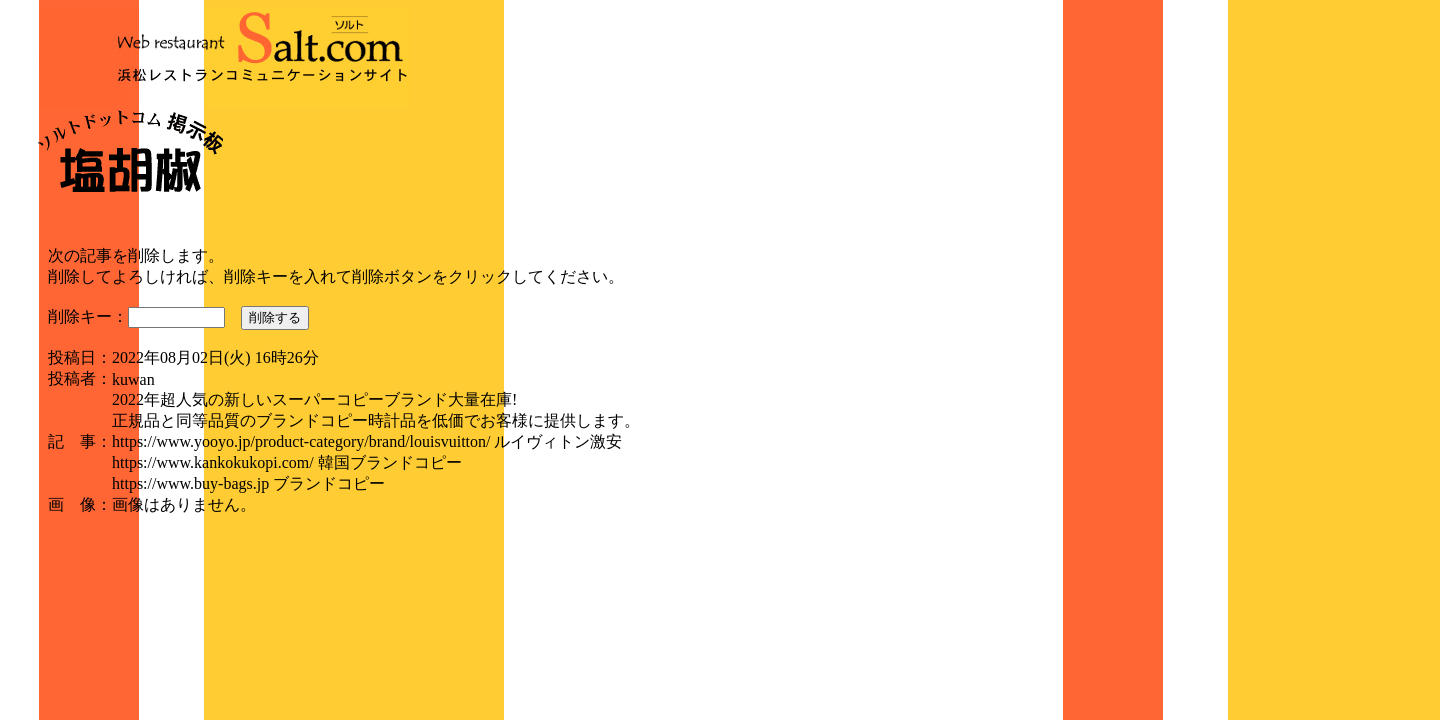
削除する (275, 317)
